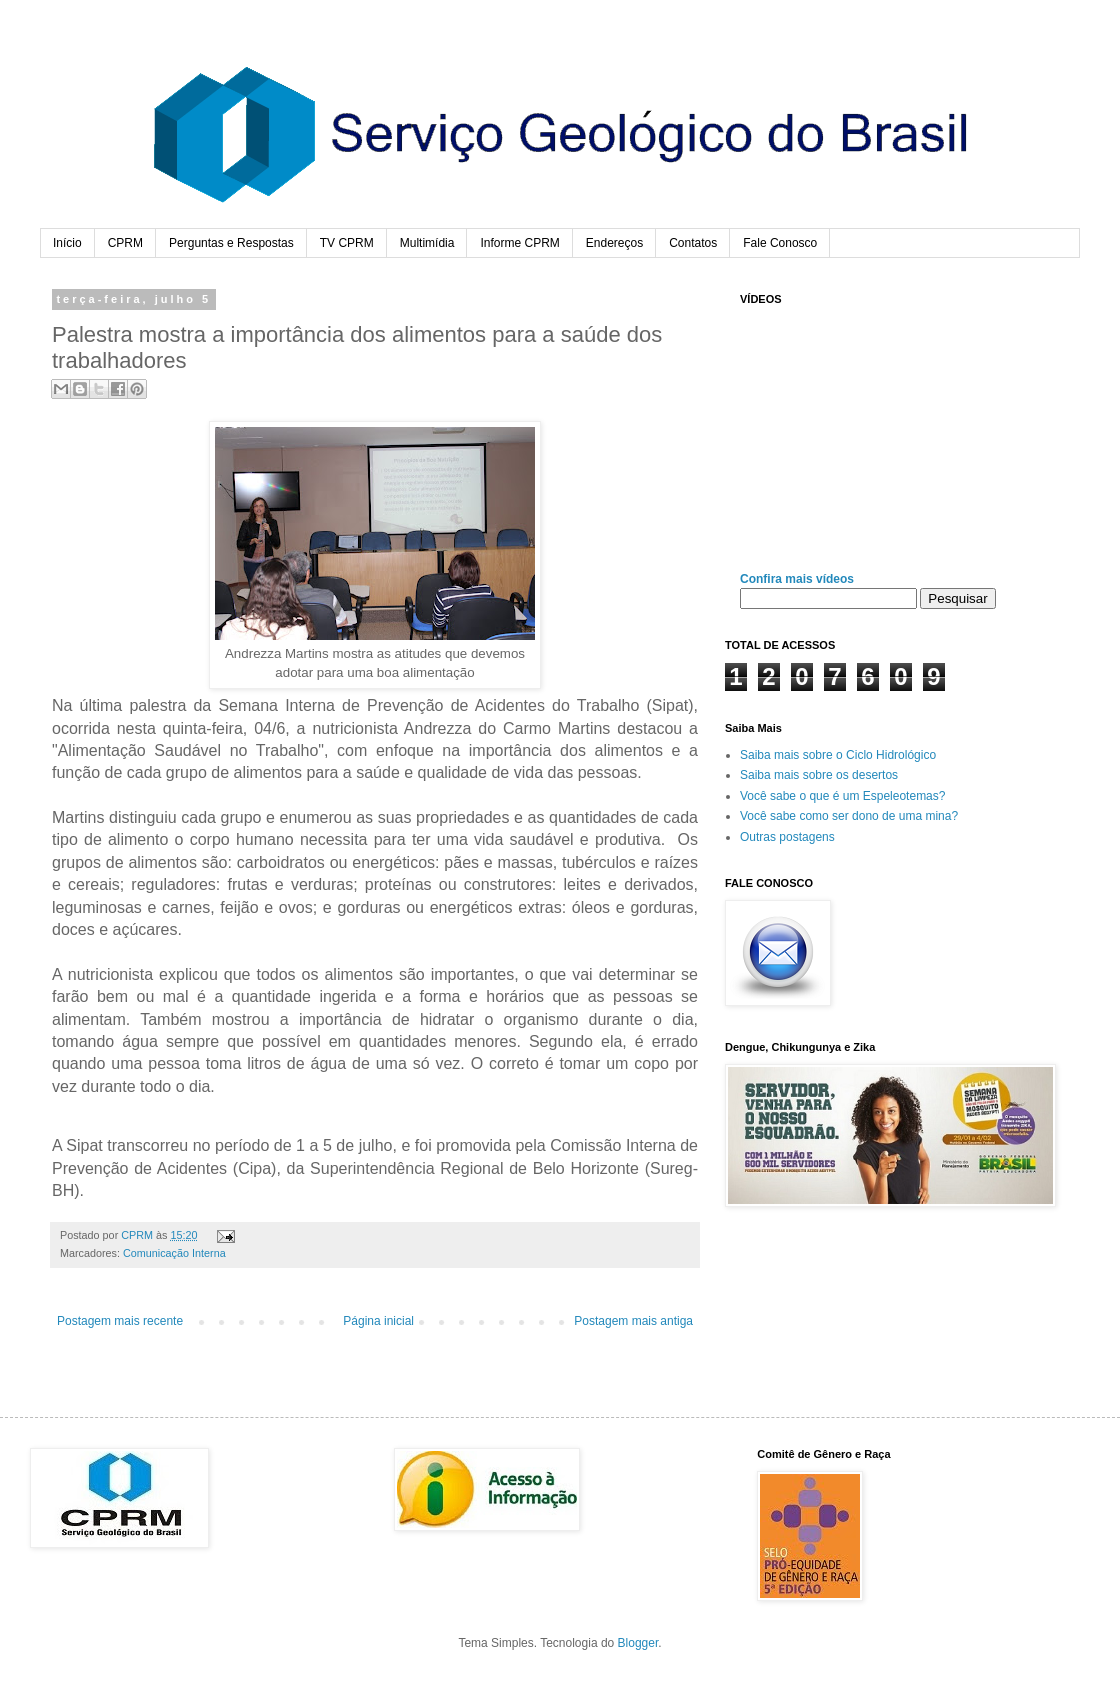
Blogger (638, 1643)
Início (67, 243)
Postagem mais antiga (633, 1321)
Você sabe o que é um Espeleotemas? (842, 796)
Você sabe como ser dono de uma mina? (849, 816)
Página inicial (378, 1321)
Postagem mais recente (120, 1321)
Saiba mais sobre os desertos (819, 775)
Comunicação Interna (174, 1253)
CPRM (125, 243)
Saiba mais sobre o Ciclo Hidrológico (838, 755)
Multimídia (427, 243)
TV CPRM (347, 243)
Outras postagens (787, 837)
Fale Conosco (780, 243)
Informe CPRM (519, 243)
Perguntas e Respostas (231, 243)
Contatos (693, 243)
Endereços (614, 243)
